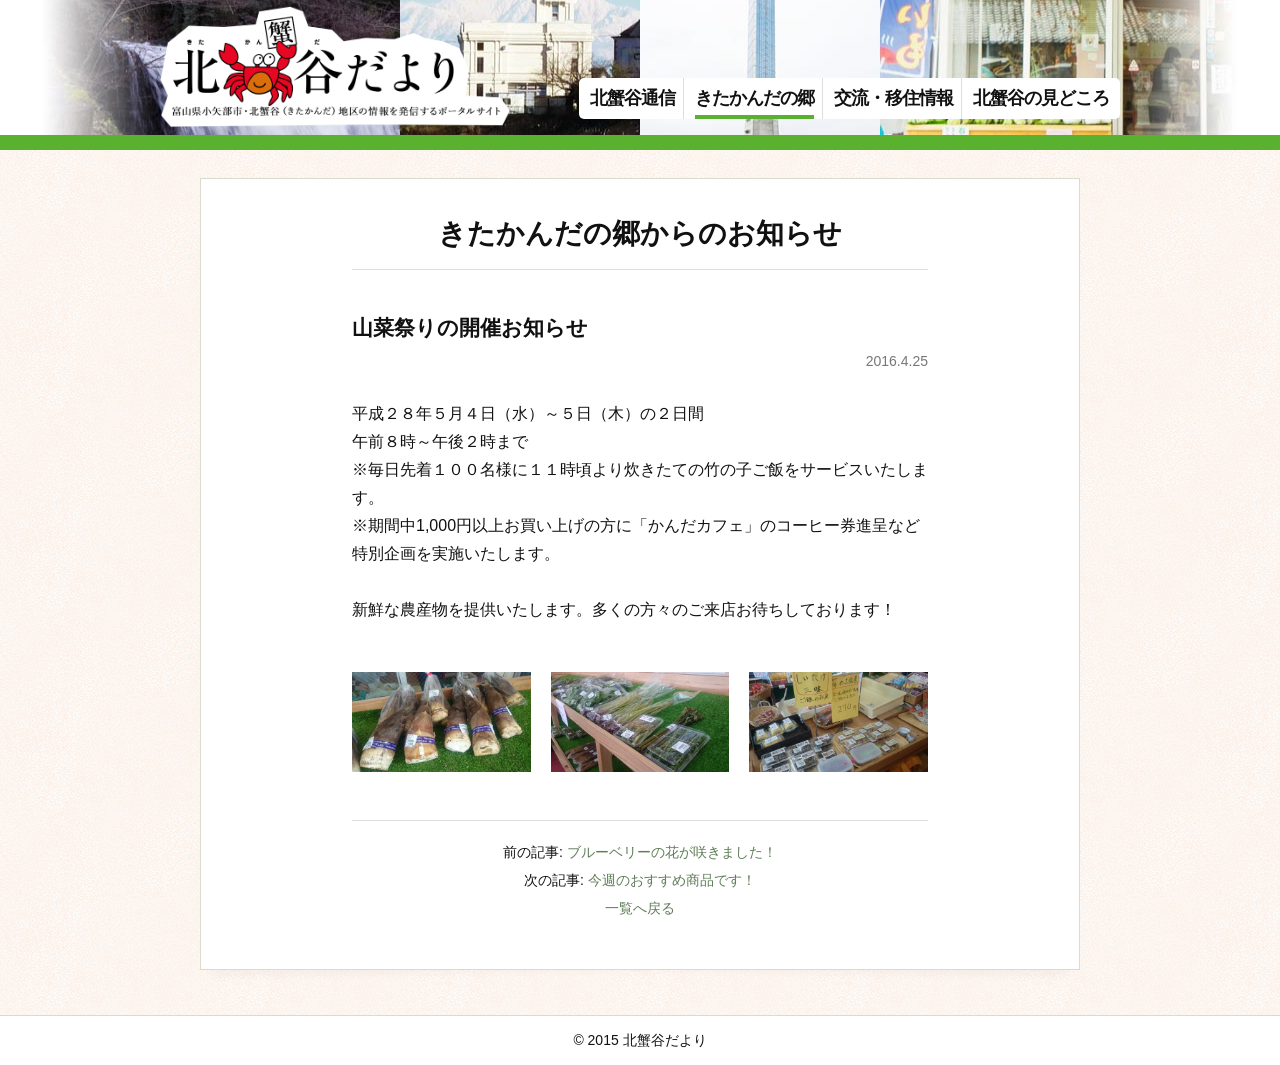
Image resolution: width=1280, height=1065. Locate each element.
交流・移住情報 (893, 98)
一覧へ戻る (640, 908)
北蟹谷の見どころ (1041, 98)
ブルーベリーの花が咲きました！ (672, 852)
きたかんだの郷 (754, 98)
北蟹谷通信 (632, 98)
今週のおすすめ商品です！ (672, 880)
